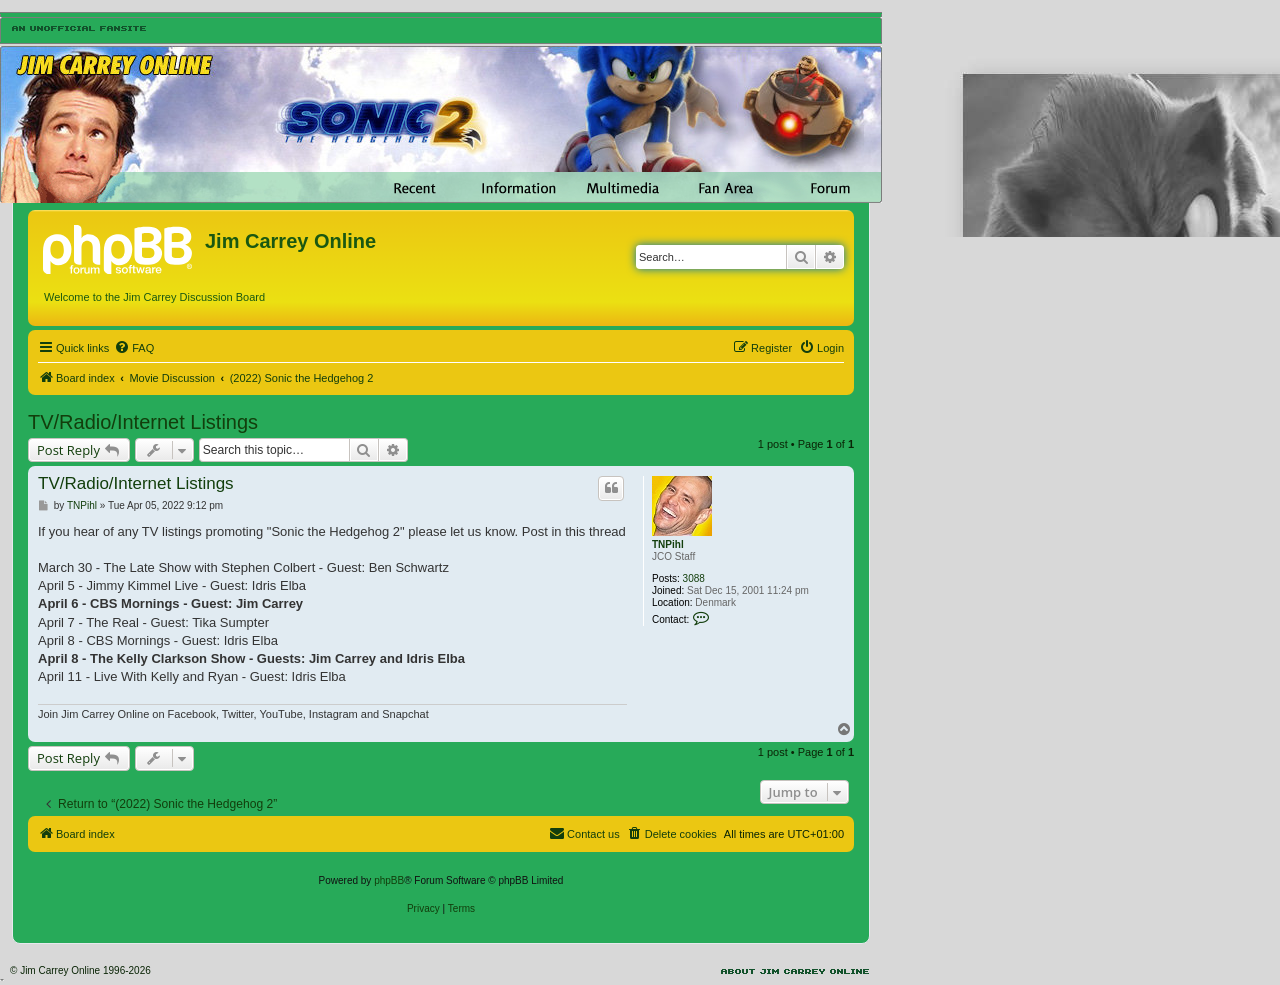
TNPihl (668, 544)
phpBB (389, 880)
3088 (694, 578)
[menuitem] (134, 348)
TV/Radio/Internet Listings (143, 422)
